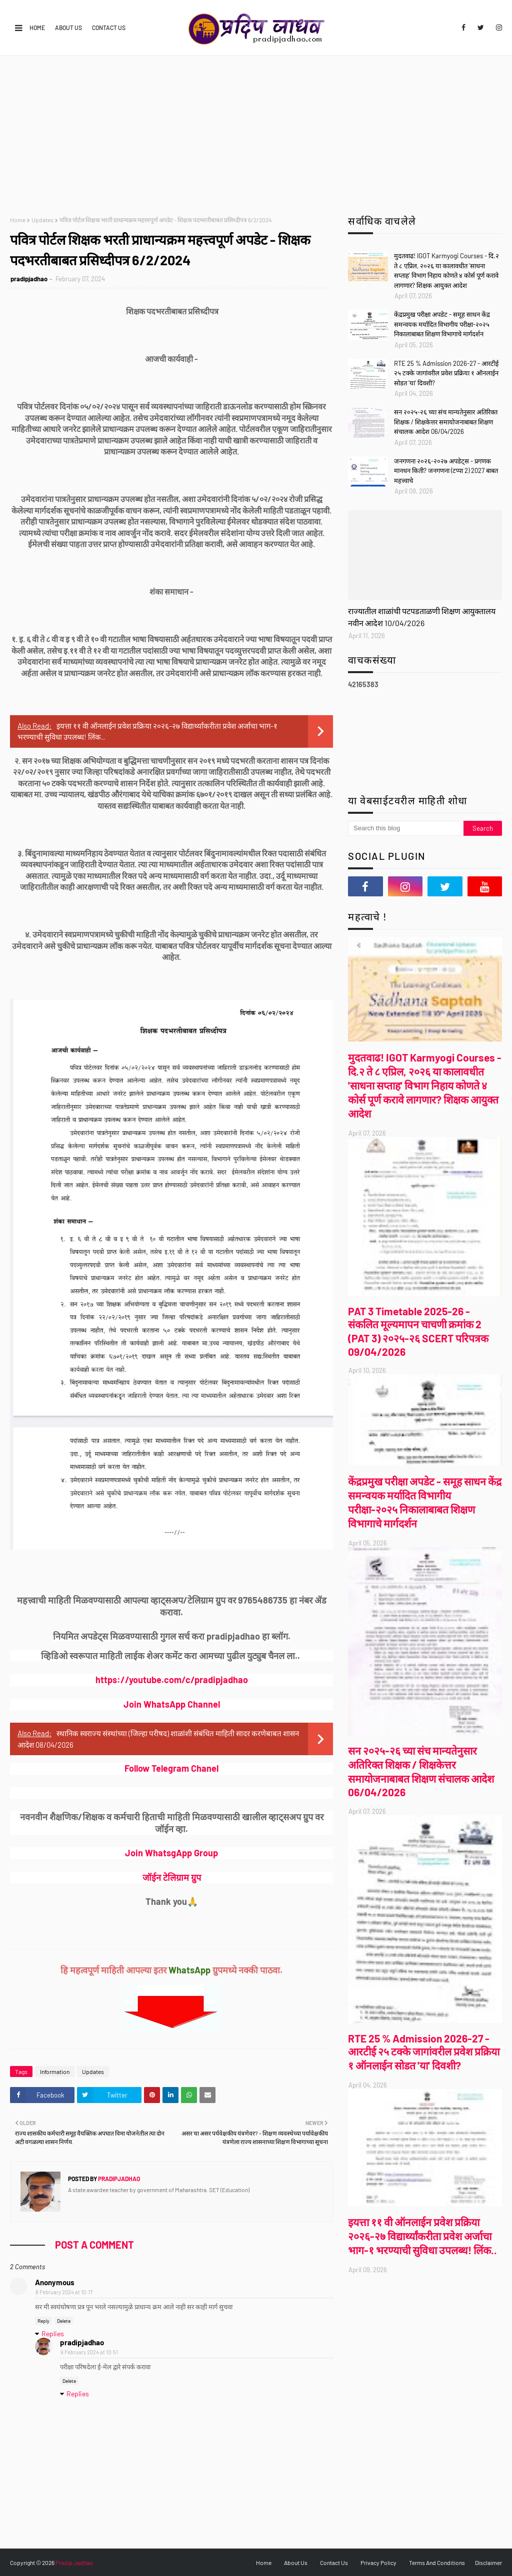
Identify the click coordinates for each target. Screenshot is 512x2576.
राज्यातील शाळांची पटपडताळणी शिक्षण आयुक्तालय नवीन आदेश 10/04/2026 (422, 617)
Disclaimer (488, 2562)
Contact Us (109, 27)
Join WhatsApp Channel (172, 1704)
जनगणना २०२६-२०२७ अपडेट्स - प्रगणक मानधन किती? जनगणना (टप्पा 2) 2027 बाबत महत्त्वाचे (446, 470)
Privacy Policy (378, 2562)
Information (55, 2071)
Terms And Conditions (437, 2562)
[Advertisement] (256, 131)
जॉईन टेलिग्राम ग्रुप (171, 1877)
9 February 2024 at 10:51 (89, 2352)
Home (37, 27)
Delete (63, 2321)
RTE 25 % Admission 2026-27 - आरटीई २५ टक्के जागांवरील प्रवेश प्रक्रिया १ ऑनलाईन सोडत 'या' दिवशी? (446, 373)
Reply (44, 2321)
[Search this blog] (406, 828)
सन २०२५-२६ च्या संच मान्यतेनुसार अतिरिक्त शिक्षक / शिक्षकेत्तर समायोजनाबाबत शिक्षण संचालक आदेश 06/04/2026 (446, 421)
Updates (43, 219)
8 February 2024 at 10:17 (64, 2292)
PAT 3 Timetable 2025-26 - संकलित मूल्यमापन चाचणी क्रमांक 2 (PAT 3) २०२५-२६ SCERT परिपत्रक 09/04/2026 (418, 1331)
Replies (53, 2333)
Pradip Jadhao (74, 2562)
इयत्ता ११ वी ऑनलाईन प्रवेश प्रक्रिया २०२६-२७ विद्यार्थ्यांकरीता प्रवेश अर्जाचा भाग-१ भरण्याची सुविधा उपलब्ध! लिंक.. (422, 2236)
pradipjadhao (29, 279)
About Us (68, 27)
